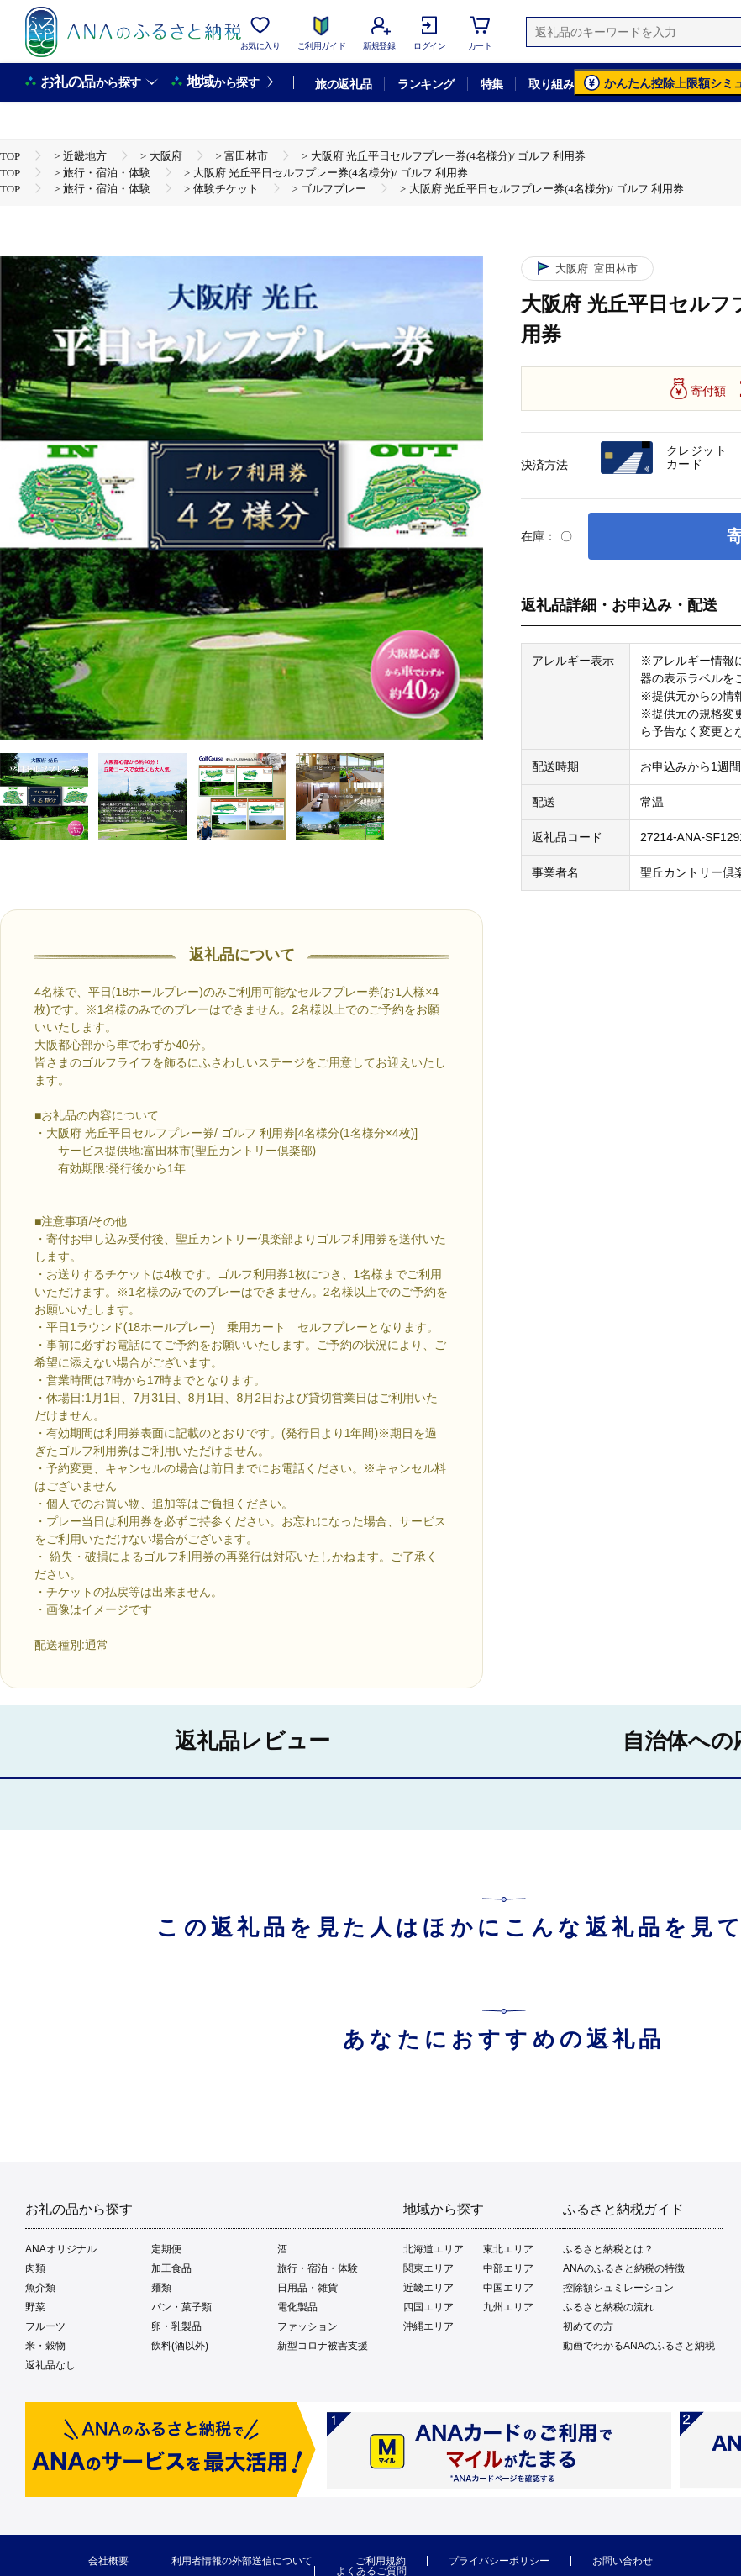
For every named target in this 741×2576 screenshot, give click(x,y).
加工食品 (171, 2268)
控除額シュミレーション (618, 2288)
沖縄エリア (428, 2326)
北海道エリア (433, 2249)
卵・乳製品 (176, 2326)
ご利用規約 (380, 2561)
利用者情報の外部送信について (242, 2561)
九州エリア (508, 2307)
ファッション (307, 2326)
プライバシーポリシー (499, 2561)
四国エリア (428, 2307)
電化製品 (297, 2307)
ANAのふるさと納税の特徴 (624, 2268)
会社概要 (108, 2561)
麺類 (161, 2288)
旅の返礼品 (343, 84)
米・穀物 (45, 2346)
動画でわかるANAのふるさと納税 (639, 2346)
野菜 (35, 2307)
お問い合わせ (622, 2561)
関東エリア (428, 2268)
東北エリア (508, 2249)
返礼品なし (50, 2365)
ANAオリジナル (61, 2249)
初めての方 (588, 2326)
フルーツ (45, 2326)
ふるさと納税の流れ (608, 2307)
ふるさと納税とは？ (608, 2249)
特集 (492, 84)
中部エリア (508, 2268)
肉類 (35, 2268)
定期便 (166, 2249)
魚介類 (40, 2288)
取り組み (551, 84)
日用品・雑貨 (307, 2288)
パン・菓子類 (181, 2307)
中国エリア (508, 2288)
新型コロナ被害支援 (322, 2346)
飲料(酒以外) (179, 2346)
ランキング (425, 84)
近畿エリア (428, 2288)
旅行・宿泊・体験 (317, 2268)
